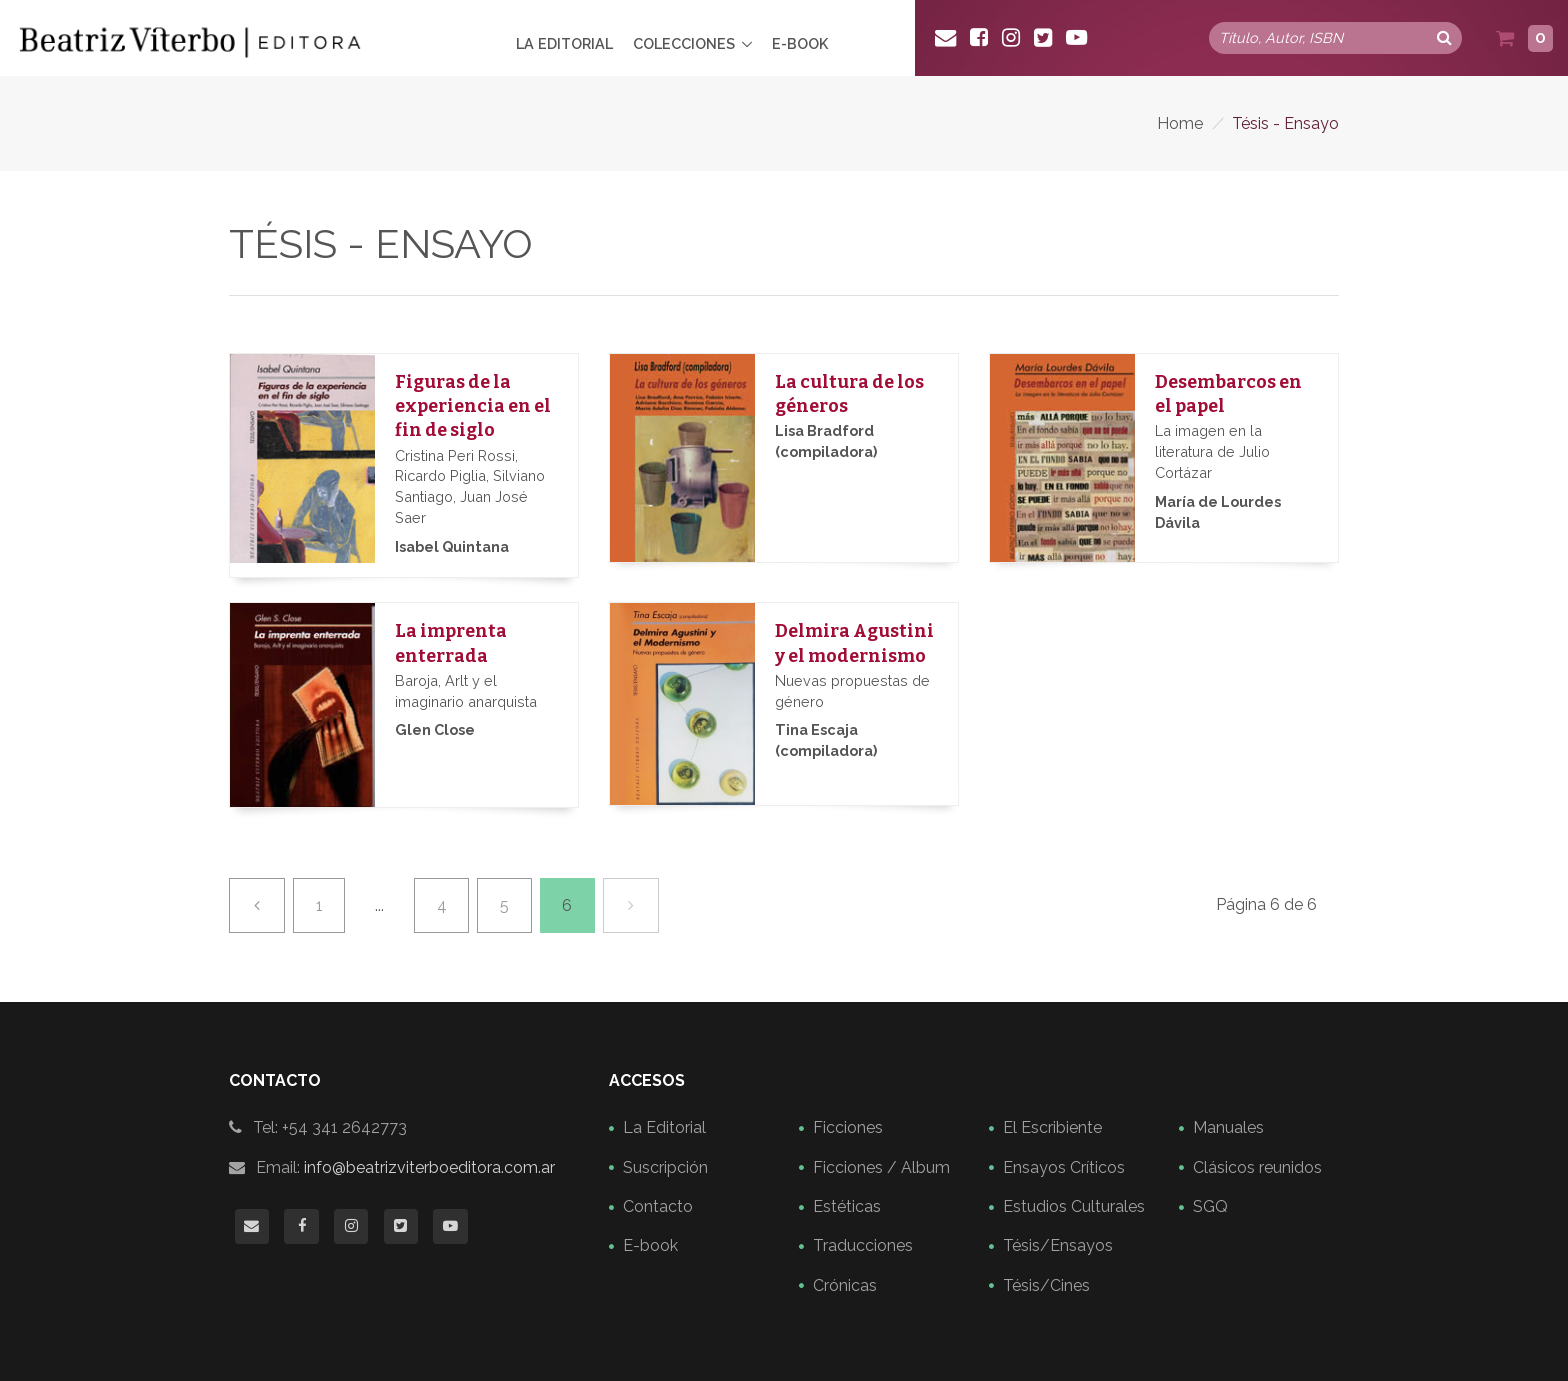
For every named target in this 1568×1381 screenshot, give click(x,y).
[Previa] (257, 905)
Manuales (1228, 1127)
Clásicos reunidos (1257, 1167)
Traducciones (863, 1245)
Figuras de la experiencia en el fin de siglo (473, 406)
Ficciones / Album (881, 1167)
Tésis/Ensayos (1058, 1245)
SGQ (1210, 1206)
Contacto (658, 1206)
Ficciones (848, 1127)
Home (1180, 123)
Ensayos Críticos (1064, 1167)
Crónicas (845, 1285)
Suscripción (665, 1167)
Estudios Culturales (1074, 1206)
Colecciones (684, 43)
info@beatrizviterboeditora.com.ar (429, 1167)
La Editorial (564, 43)
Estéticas (847, 1206)
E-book (800, 43)
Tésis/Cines (1046, 1285)
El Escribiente (1052, 1127)
